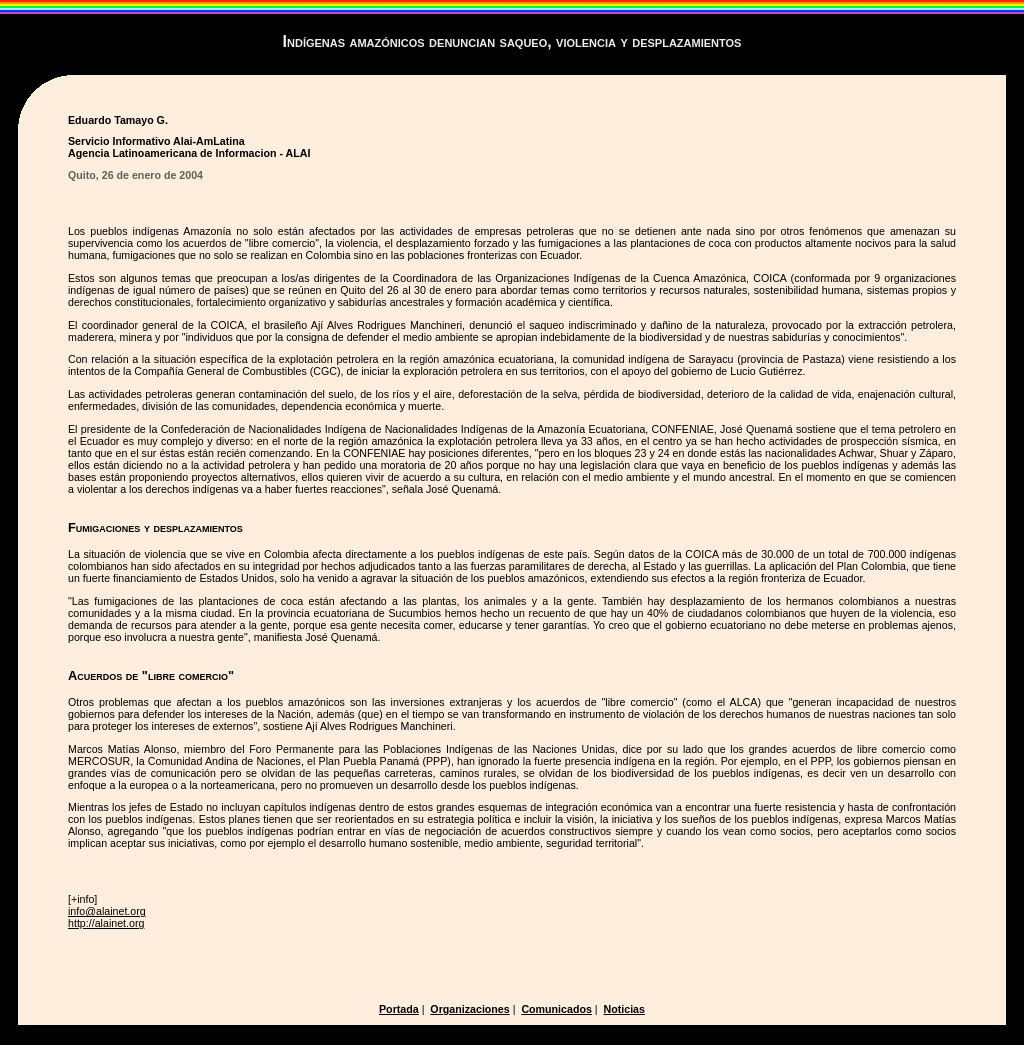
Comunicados (556, 1009)
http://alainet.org (106, 923)
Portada (399, 1009)
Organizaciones (469, 1009)
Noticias (624, 1009)
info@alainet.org (107, 911)
